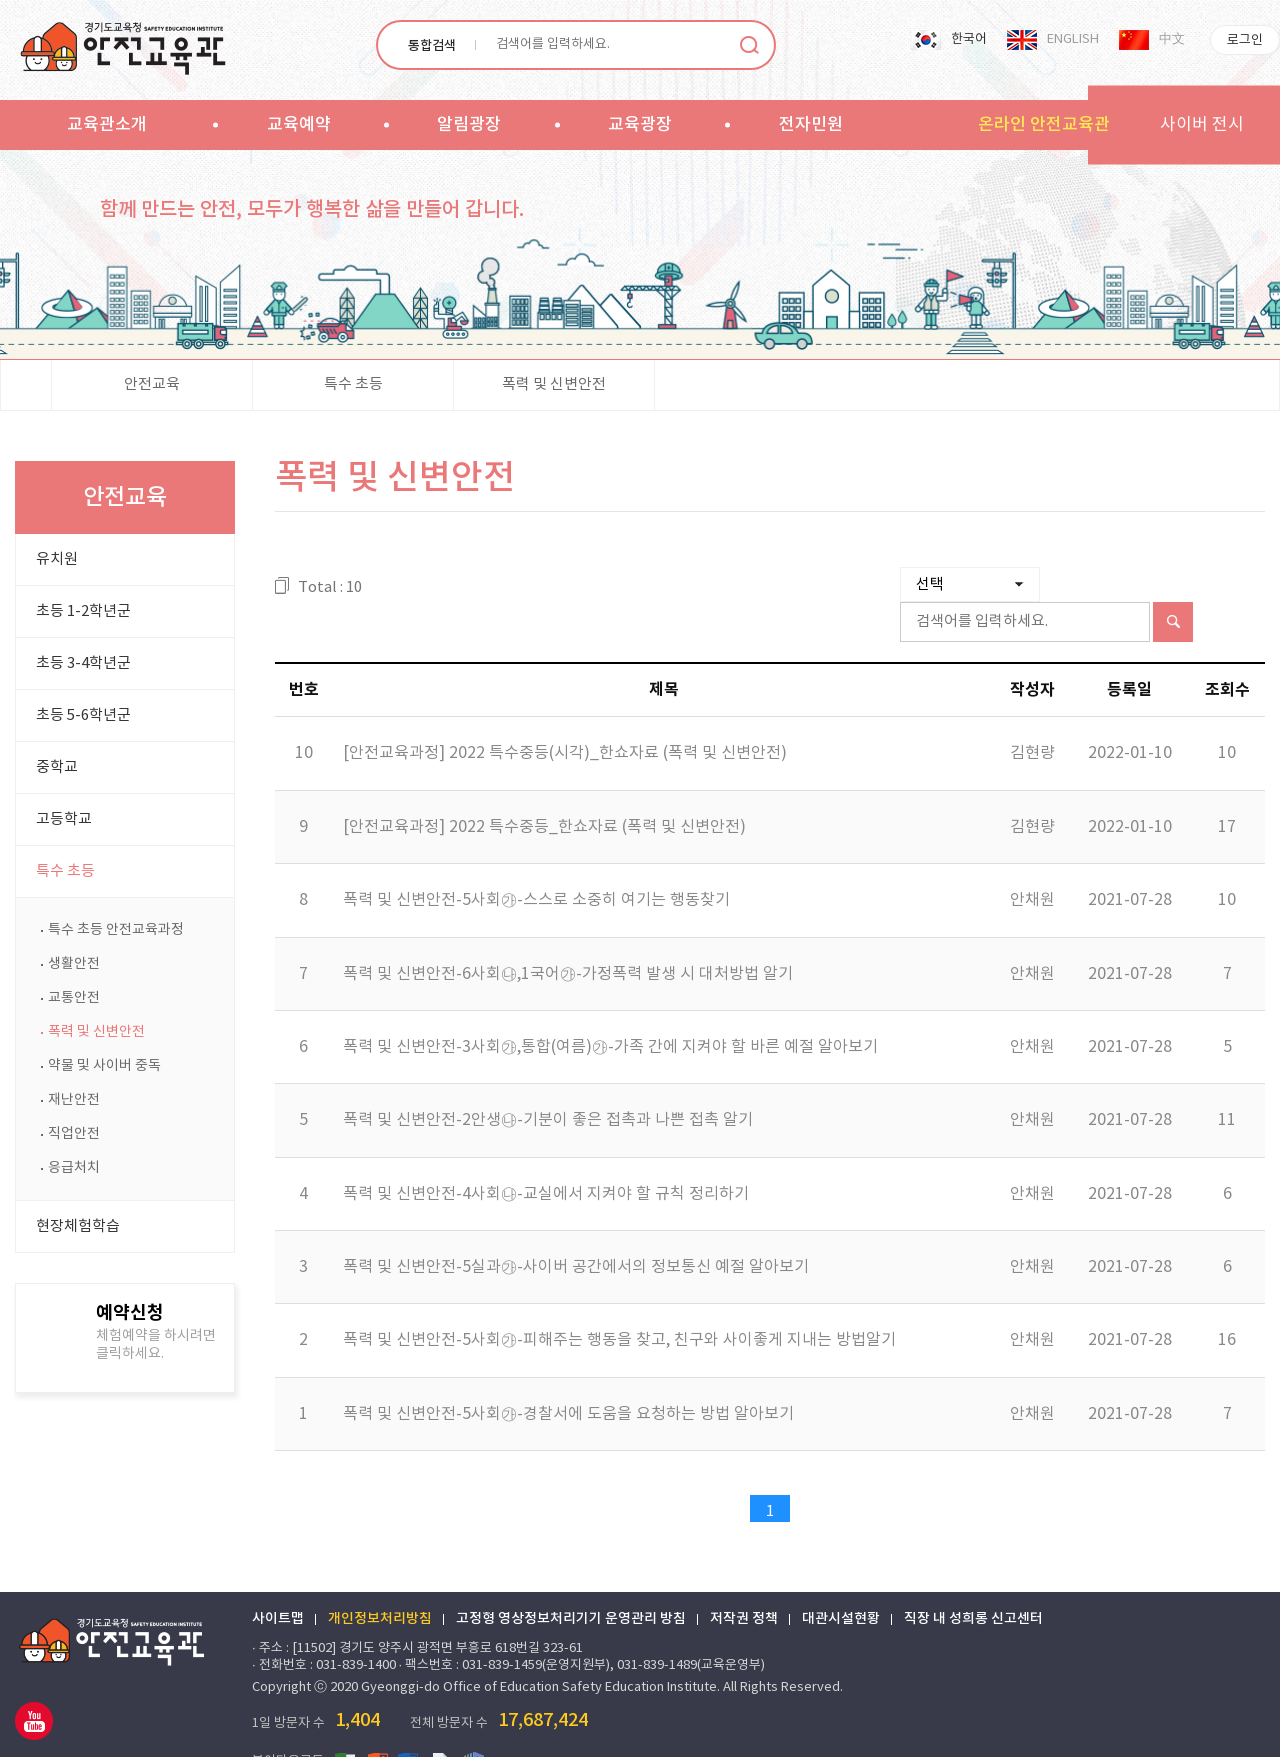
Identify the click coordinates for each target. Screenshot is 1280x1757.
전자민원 (811, 125)
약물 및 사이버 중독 (104, 1066)
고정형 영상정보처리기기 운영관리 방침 (571, 1584)
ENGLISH (1073, 39)
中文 (1172, 39)
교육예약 (299, 125)
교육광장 (640, 125)
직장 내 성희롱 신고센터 (973, 1584)
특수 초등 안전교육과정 (116, 930)
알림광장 (469, 125)
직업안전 (74, 1134)
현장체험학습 (78, 1226)
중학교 (57, 767)
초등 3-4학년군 (83, 663)
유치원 (57, 559)
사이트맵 (278, 1584)
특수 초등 (353, 384)
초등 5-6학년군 (83, 715)
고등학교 (64, 819)
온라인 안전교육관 (1044, 125)
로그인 (1245, 40)
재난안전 (74, 1100)
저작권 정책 (744, 1584)
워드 (410, 1726)
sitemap (907, 124)
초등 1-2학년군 (83, 611)
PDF (442, 1726)
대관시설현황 (841, 1584)
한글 (474, 1726)
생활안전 (74, 964)
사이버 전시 (1202, 125)
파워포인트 (378, 1726)
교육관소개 (107, 125)
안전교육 (152, 384)
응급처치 (74, 1168)
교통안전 (74, 998)
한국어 (969, 39)
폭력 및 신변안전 (554, 384)
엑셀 (346, 1726)
